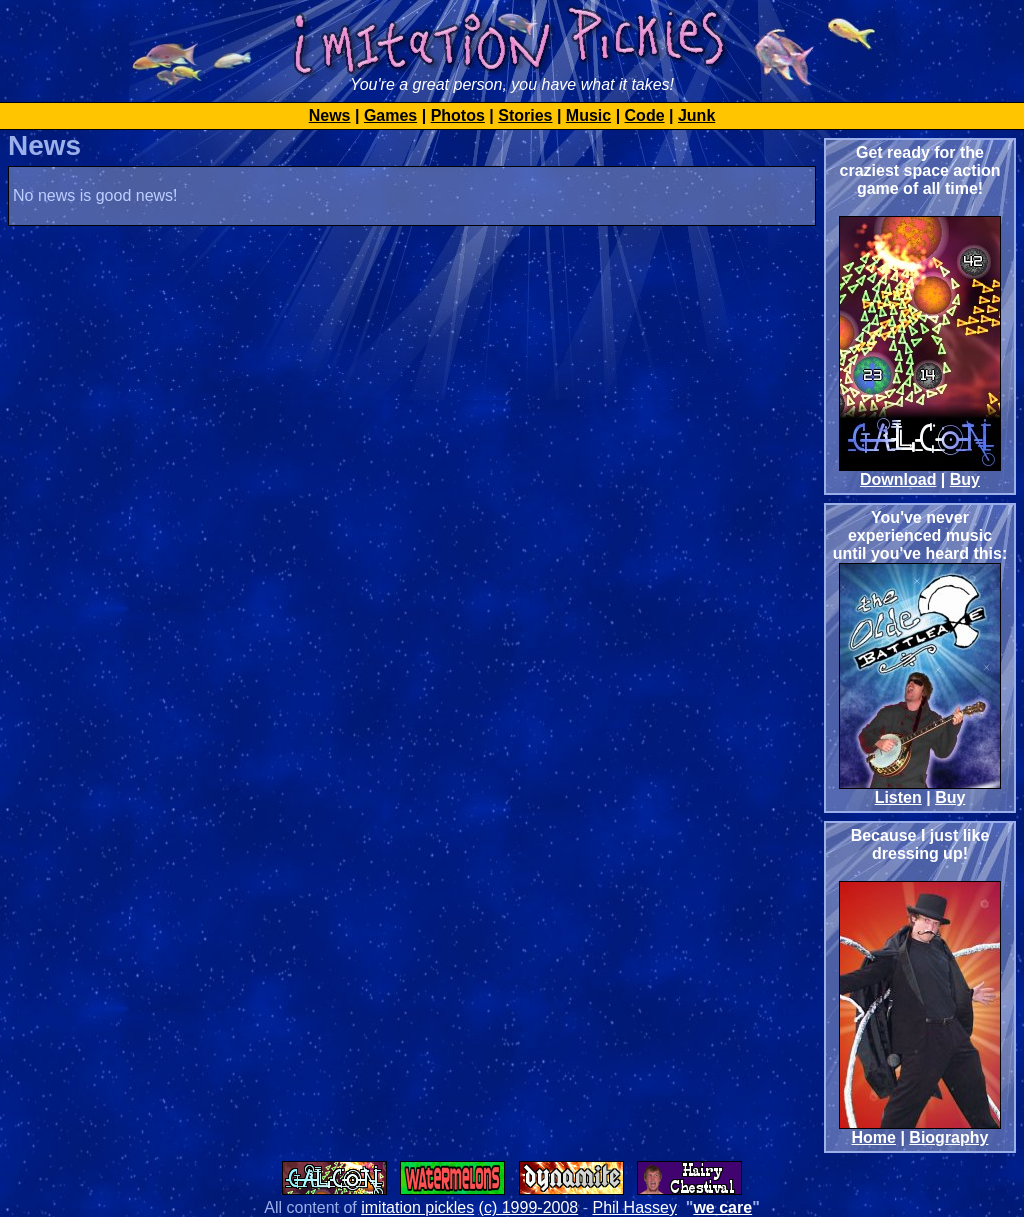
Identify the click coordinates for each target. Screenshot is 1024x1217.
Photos (458, 115)
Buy (965, 479)
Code (645, 115)
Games (390, 115)
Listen (898, 797)
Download (898, 479)
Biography (948, 1137)
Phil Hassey (634, 1207)
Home (874, 1137)
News (330, 115)
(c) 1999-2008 (529, 1207)
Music (588, 115)
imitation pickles (417, 1207)
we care (722, 1207)
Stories (525, 115)
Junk (696, 115)
